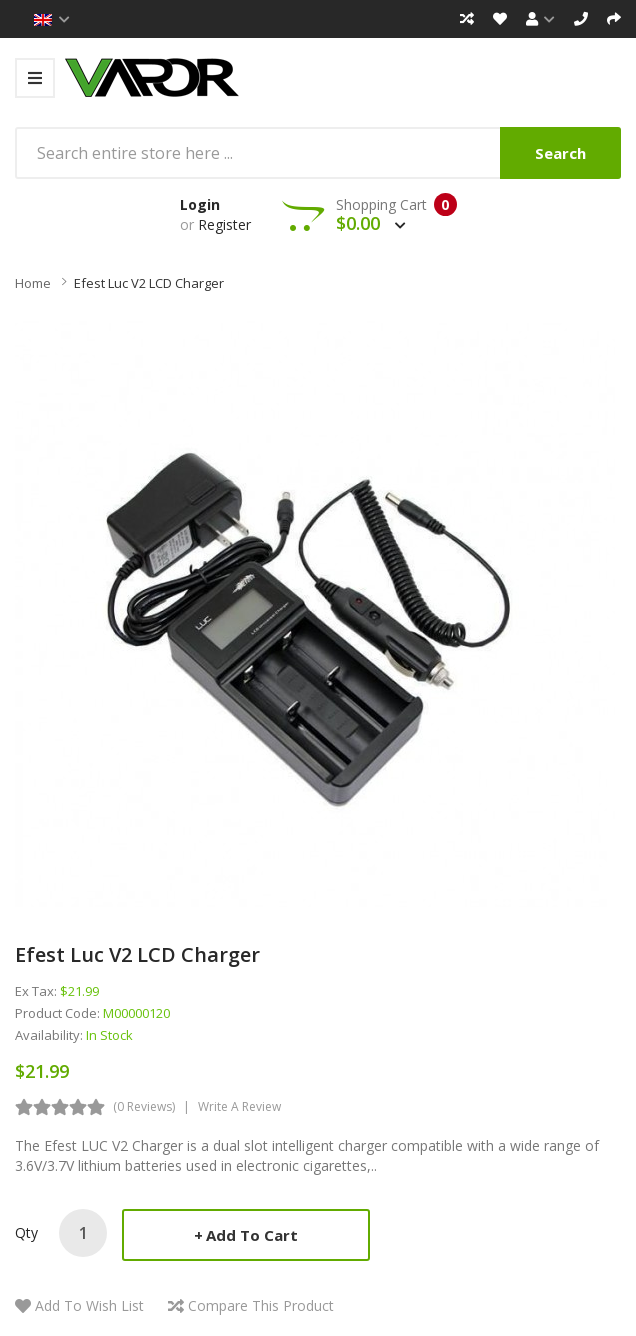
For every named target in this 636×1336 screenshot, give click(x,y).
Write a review (239, 1106)
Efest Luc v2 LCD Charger (149, 283)
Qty (26, 1232)
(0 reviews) (144, 1106)
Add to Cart (252, 1235)
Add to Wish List (89, 1305)
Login (200, 204)
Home (33, 283)
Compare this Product (261, 1305)
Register (224, 224)
